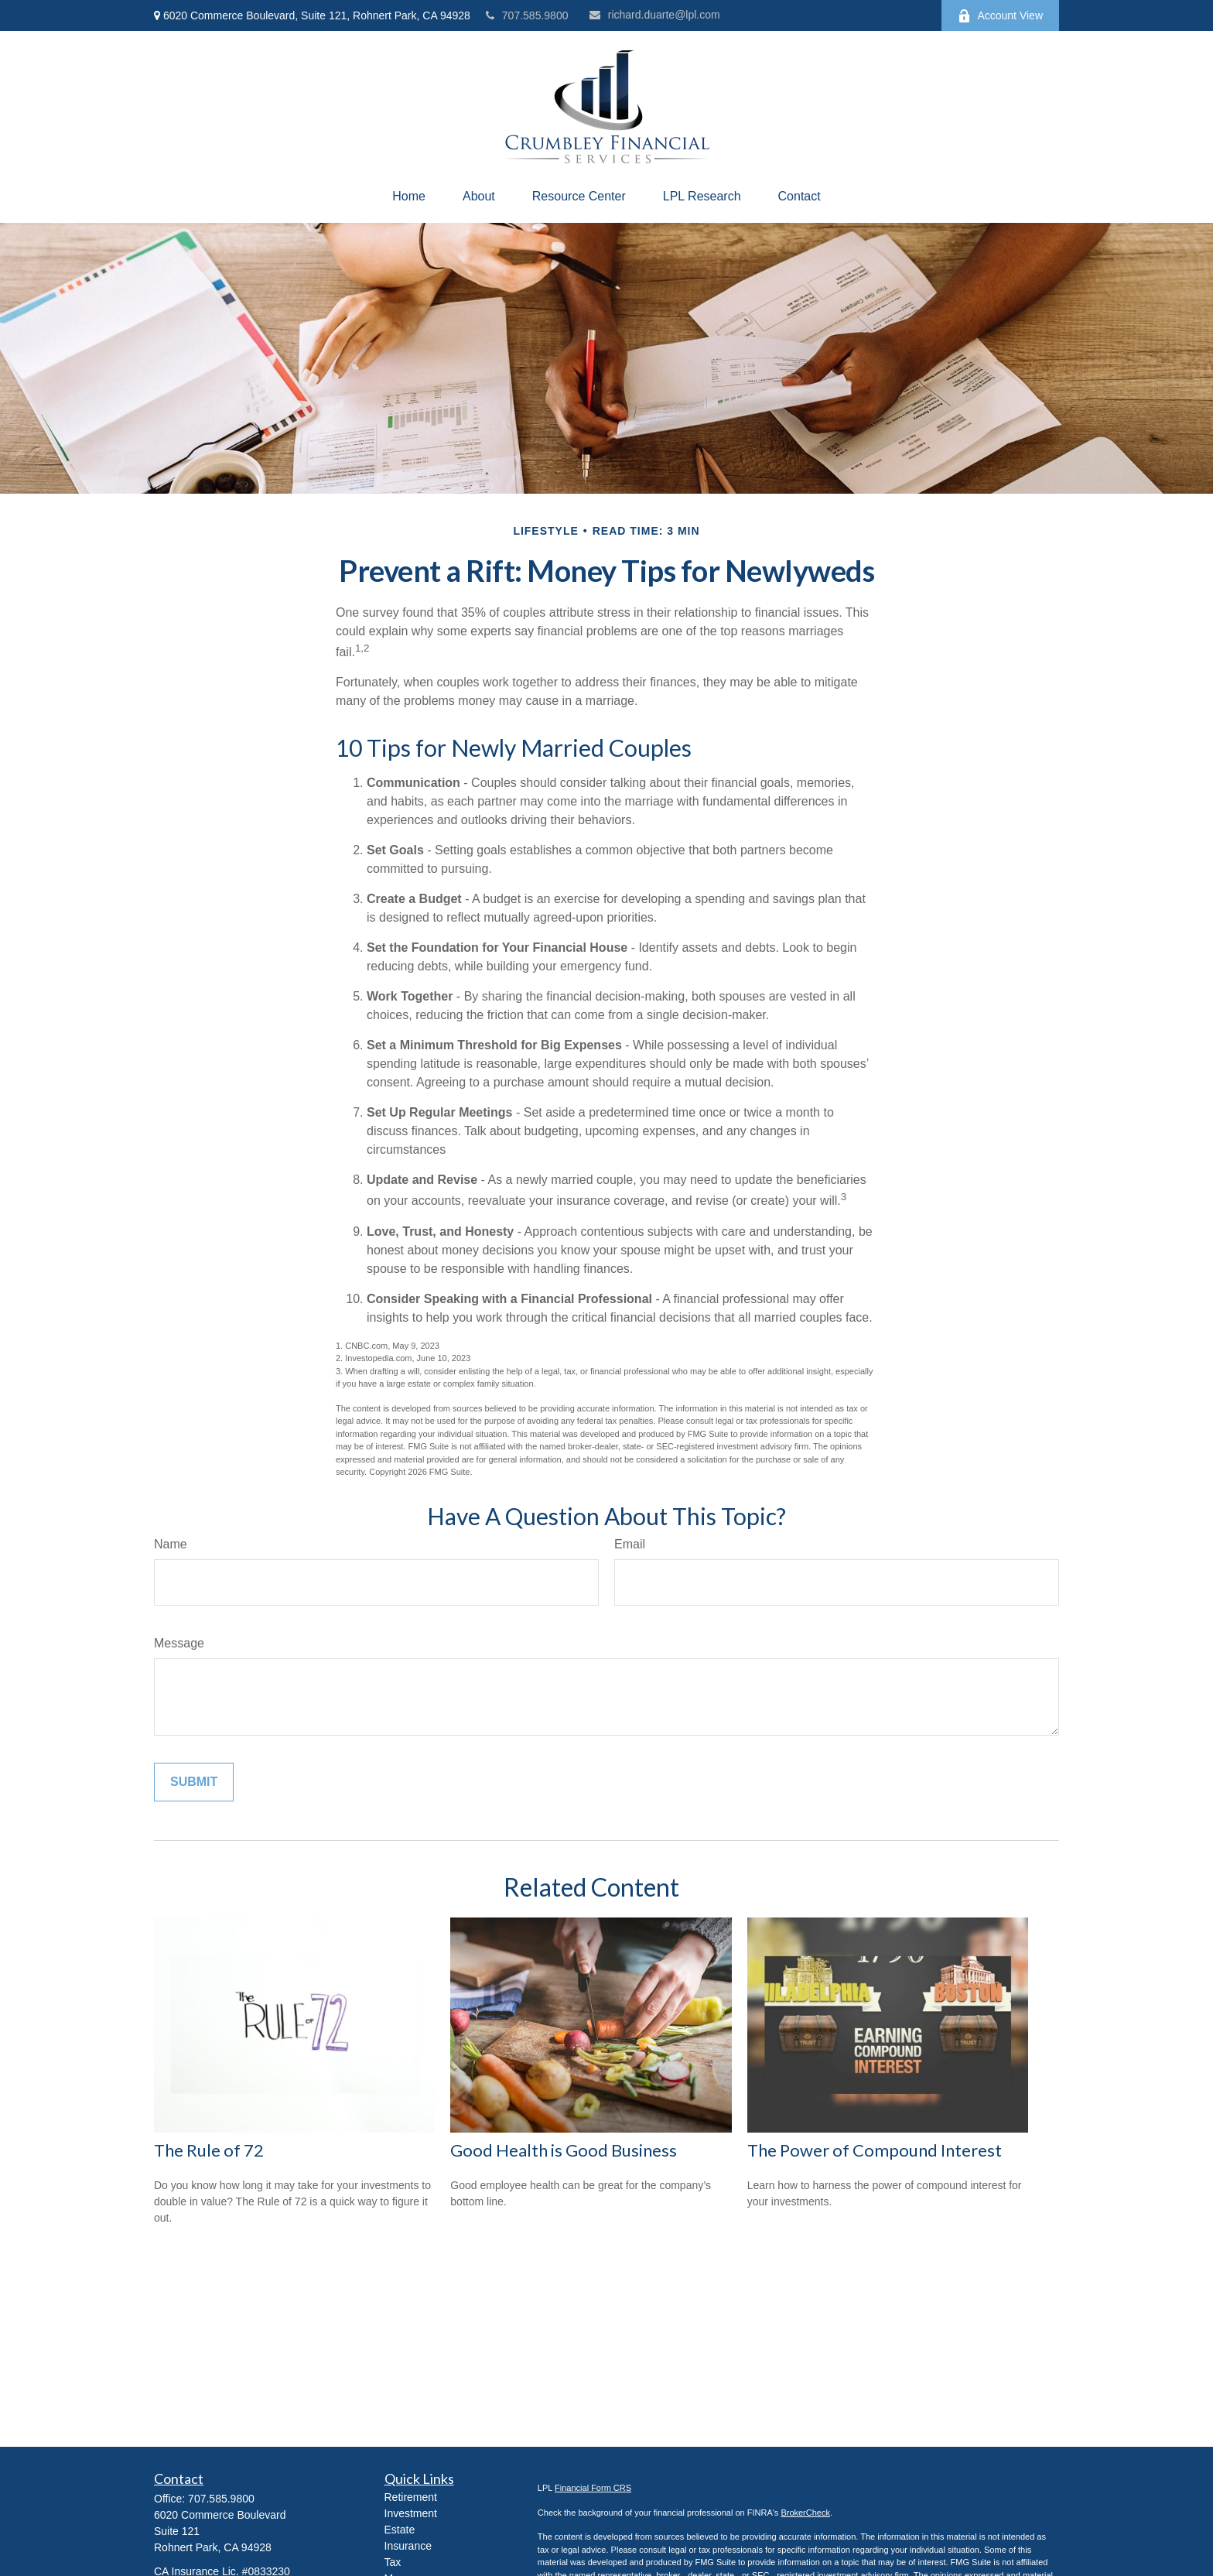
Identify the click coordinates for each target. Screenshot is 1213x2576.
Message (179, 1643)
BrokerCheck (805, 2512)
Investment (410, 2513)
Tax (392, 2562)
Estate (399, 2529)
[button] (409, 196)
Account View (1000, 15)
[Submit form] (194, 1782)
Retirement (410, 2497)
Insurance (408, 2546)
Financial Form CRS (593, 2487)
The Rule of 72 (209, 2150)
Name (170, 1544)
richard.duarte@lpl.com (654, 15)
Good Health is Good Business (563, 2150)
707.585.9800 (527, 15)
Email (629, 1544)
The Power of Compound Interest (874, 2150)
